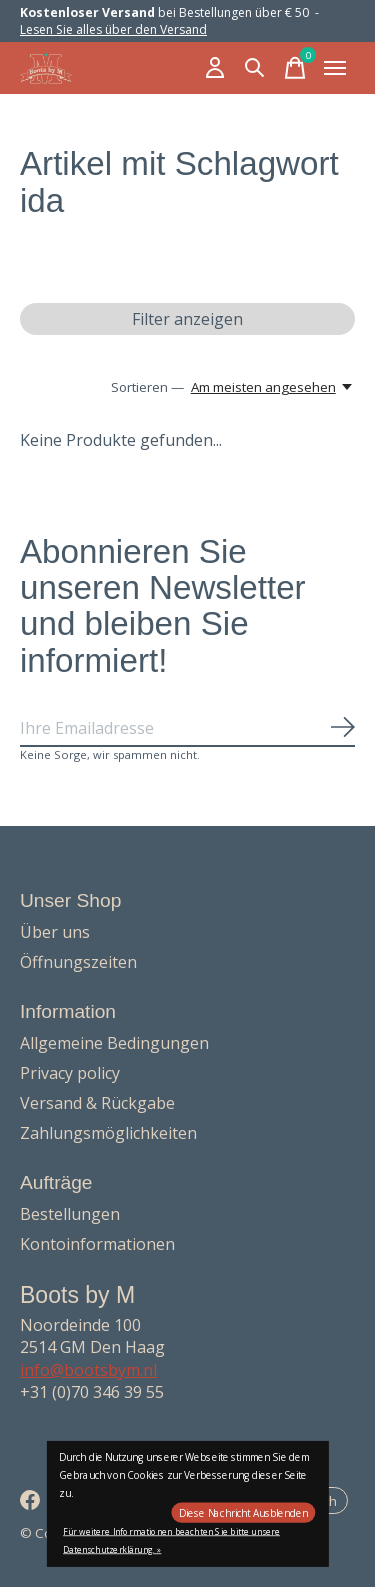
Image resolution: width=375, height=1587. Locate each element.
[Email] (187, 729)
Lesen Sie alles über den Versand (113, 29)
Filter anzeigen (187, 319)
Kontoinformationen (97, 1244)
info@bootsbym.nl (88, 1370)
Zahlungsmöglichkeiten (108, 1133)
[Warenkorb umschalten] (295, 68)
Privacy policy (70, 1073)
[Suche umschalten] (255, 68)
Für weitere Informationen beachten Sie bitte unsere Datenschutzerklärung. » (171, 1540)
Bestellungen (70, 1214)
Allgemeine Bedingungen (114, 1043)
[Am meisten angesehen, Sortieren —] (273, 387)
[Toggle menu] (335, 68)
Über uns (55, 932)
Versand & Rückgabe (97, 1103)
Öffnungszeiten (78, 962)
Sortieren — (147, 387)
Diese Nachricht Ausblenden (243, 1513)
